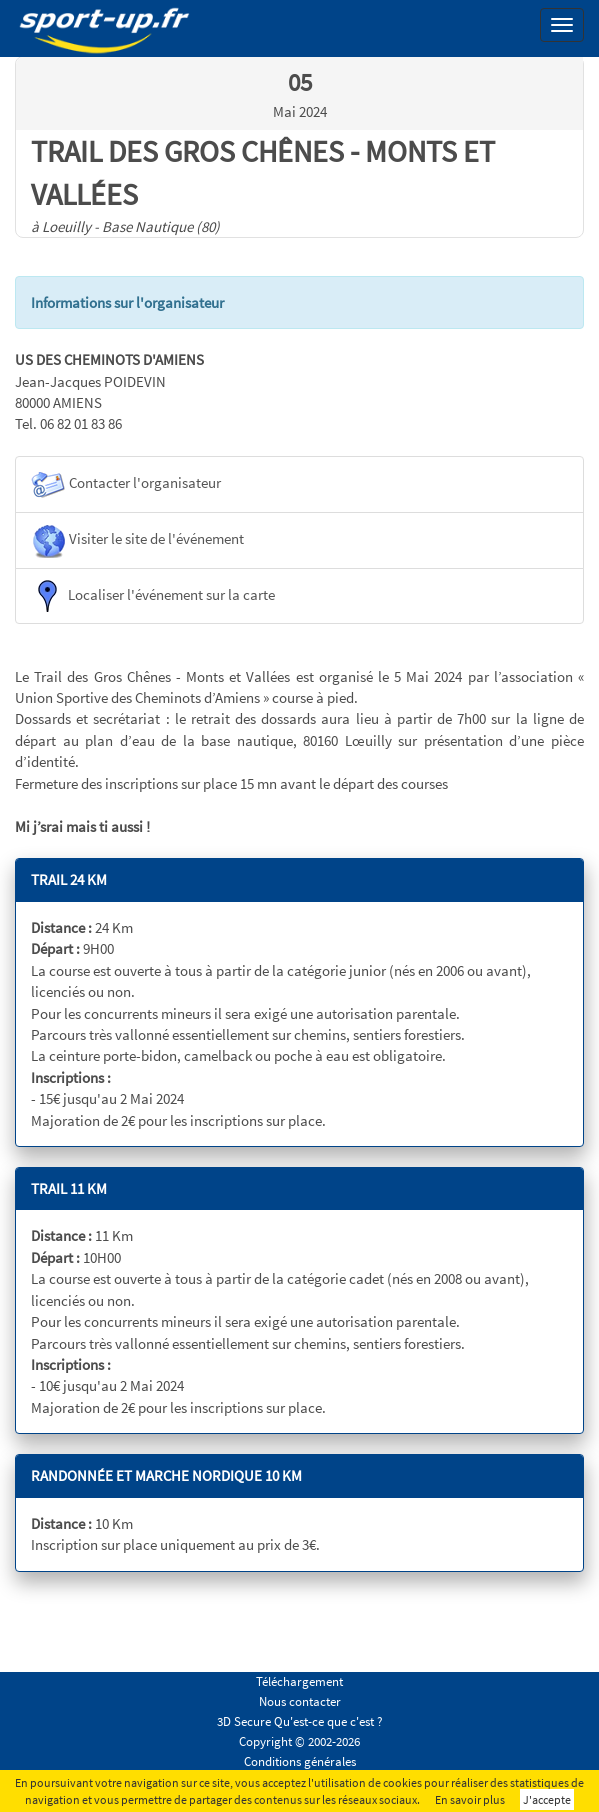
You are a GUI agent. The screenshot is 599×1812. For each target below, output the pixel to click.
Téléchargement (299, 1681)
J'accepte (547, 1799)
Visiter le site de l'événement (137, 540)
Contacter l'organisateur (126, 484)
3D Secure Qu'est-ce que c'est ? (300, 1721)
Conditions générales (300, 1761)
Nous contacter (300, 1701)
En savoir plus (470, 1799)
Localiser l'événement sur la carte (153, 596)
